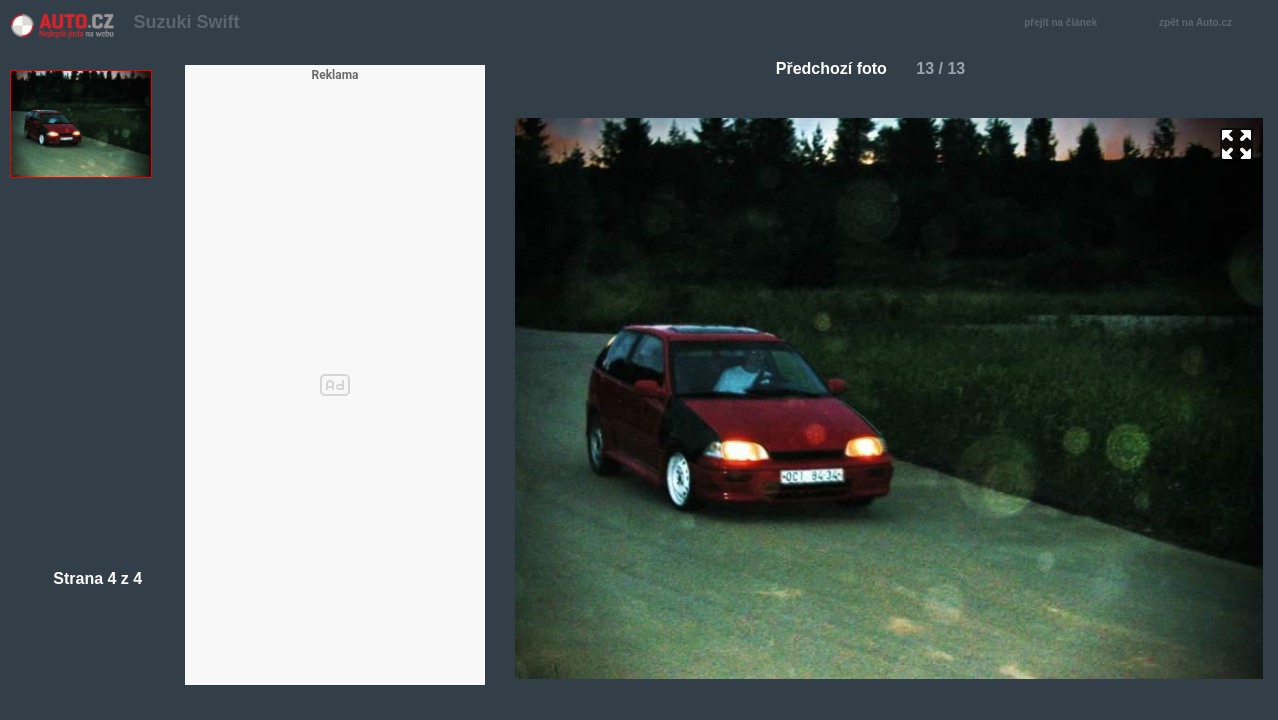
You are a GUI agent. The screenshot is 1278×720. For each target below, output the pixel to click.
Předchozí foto (823, 68)
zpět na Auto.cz (1206, 23)
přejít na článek (1066, 23)
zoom (1236, 144)
